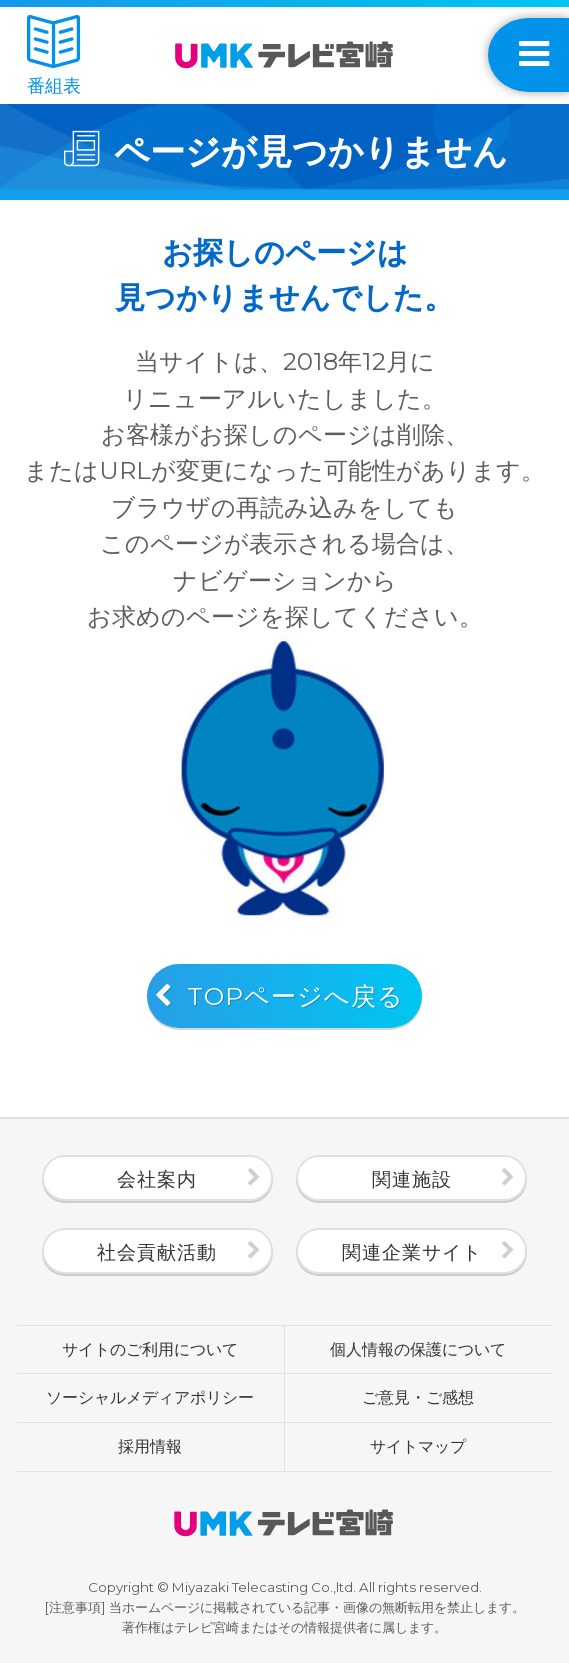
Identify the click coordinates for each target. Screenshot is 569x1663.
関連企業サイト (412, 1252)
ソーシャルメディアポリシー (150, 1397)
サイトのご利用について (150, 1349)
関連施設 (412, 1179)
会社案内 (157, 1179)
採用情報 (150, 1446)
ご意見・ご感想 (418, 1397)
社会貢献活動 (157, 1252)
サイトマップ (418, 1446)
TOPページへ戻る (295, 996)
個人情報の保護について (418, 1349)
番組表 (54, 55)
